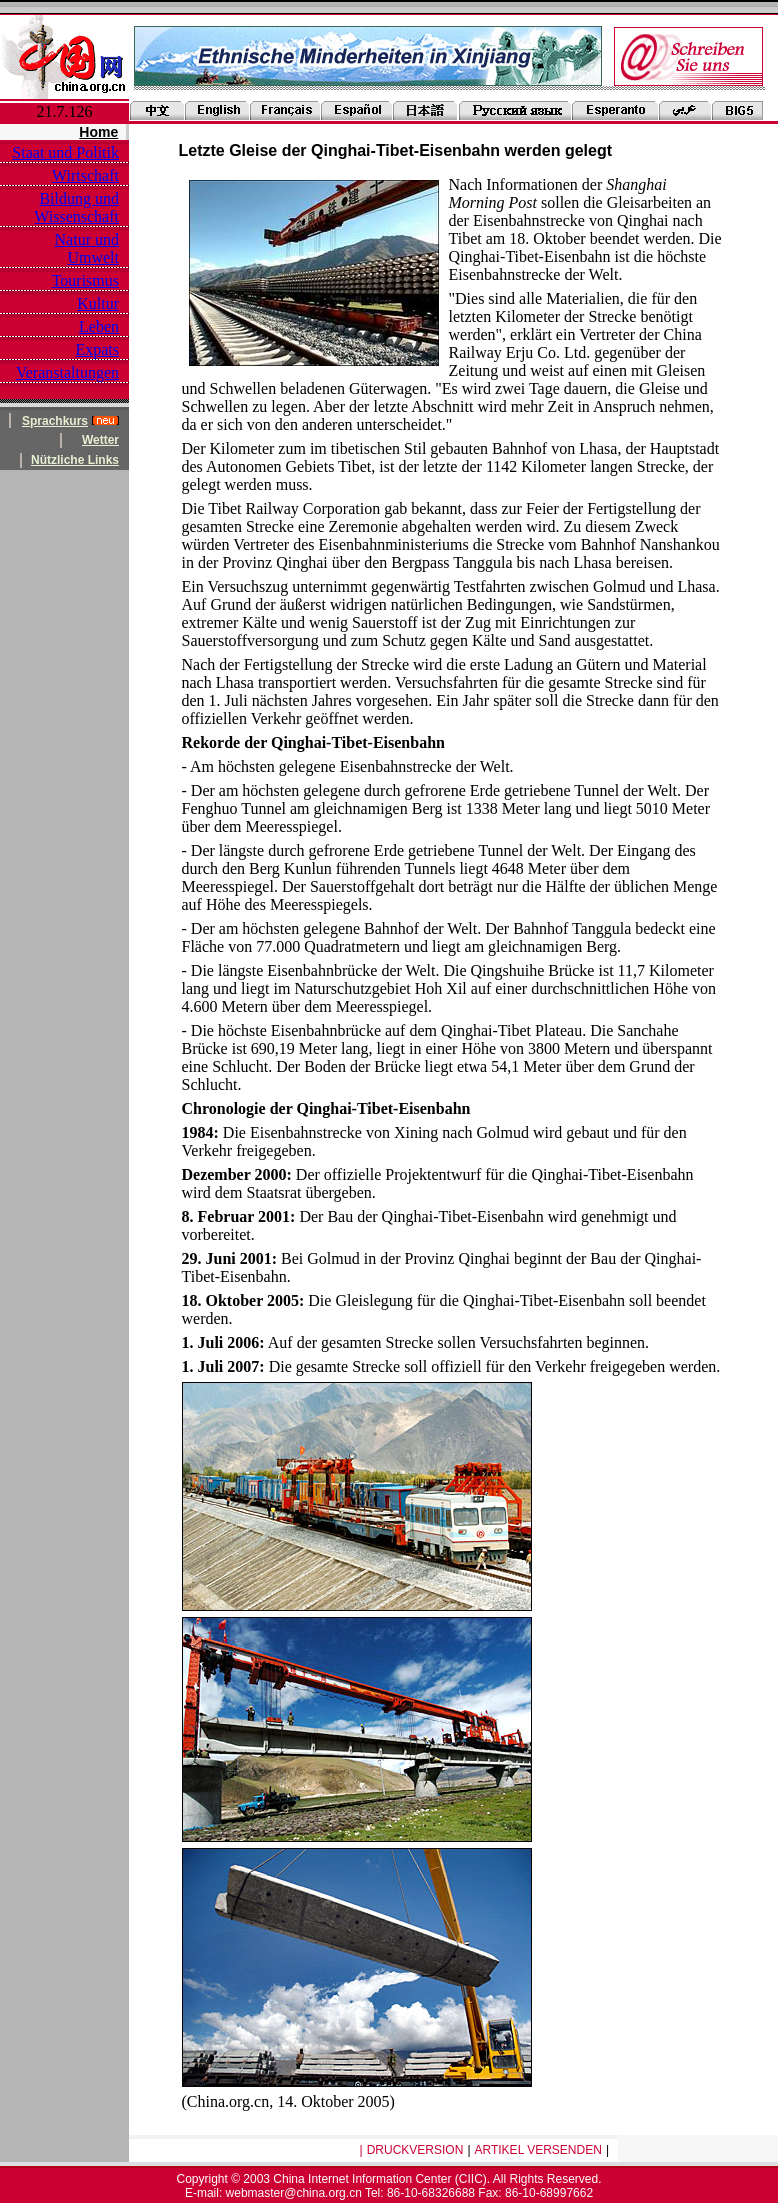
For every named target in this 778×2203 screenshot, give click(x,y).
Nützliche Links (75, 460)
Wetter (100, 440)
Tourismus (85, 280)
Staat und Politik (65, 152)
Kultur (98, 303)
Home (98, 132)
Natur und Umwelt (87, 248)
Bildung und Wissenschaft (76, 207)
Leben (99, 326)
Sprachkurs (55, 421)
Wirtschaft (85, 175)
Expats (97, 349)
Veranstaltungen (67, 372)
